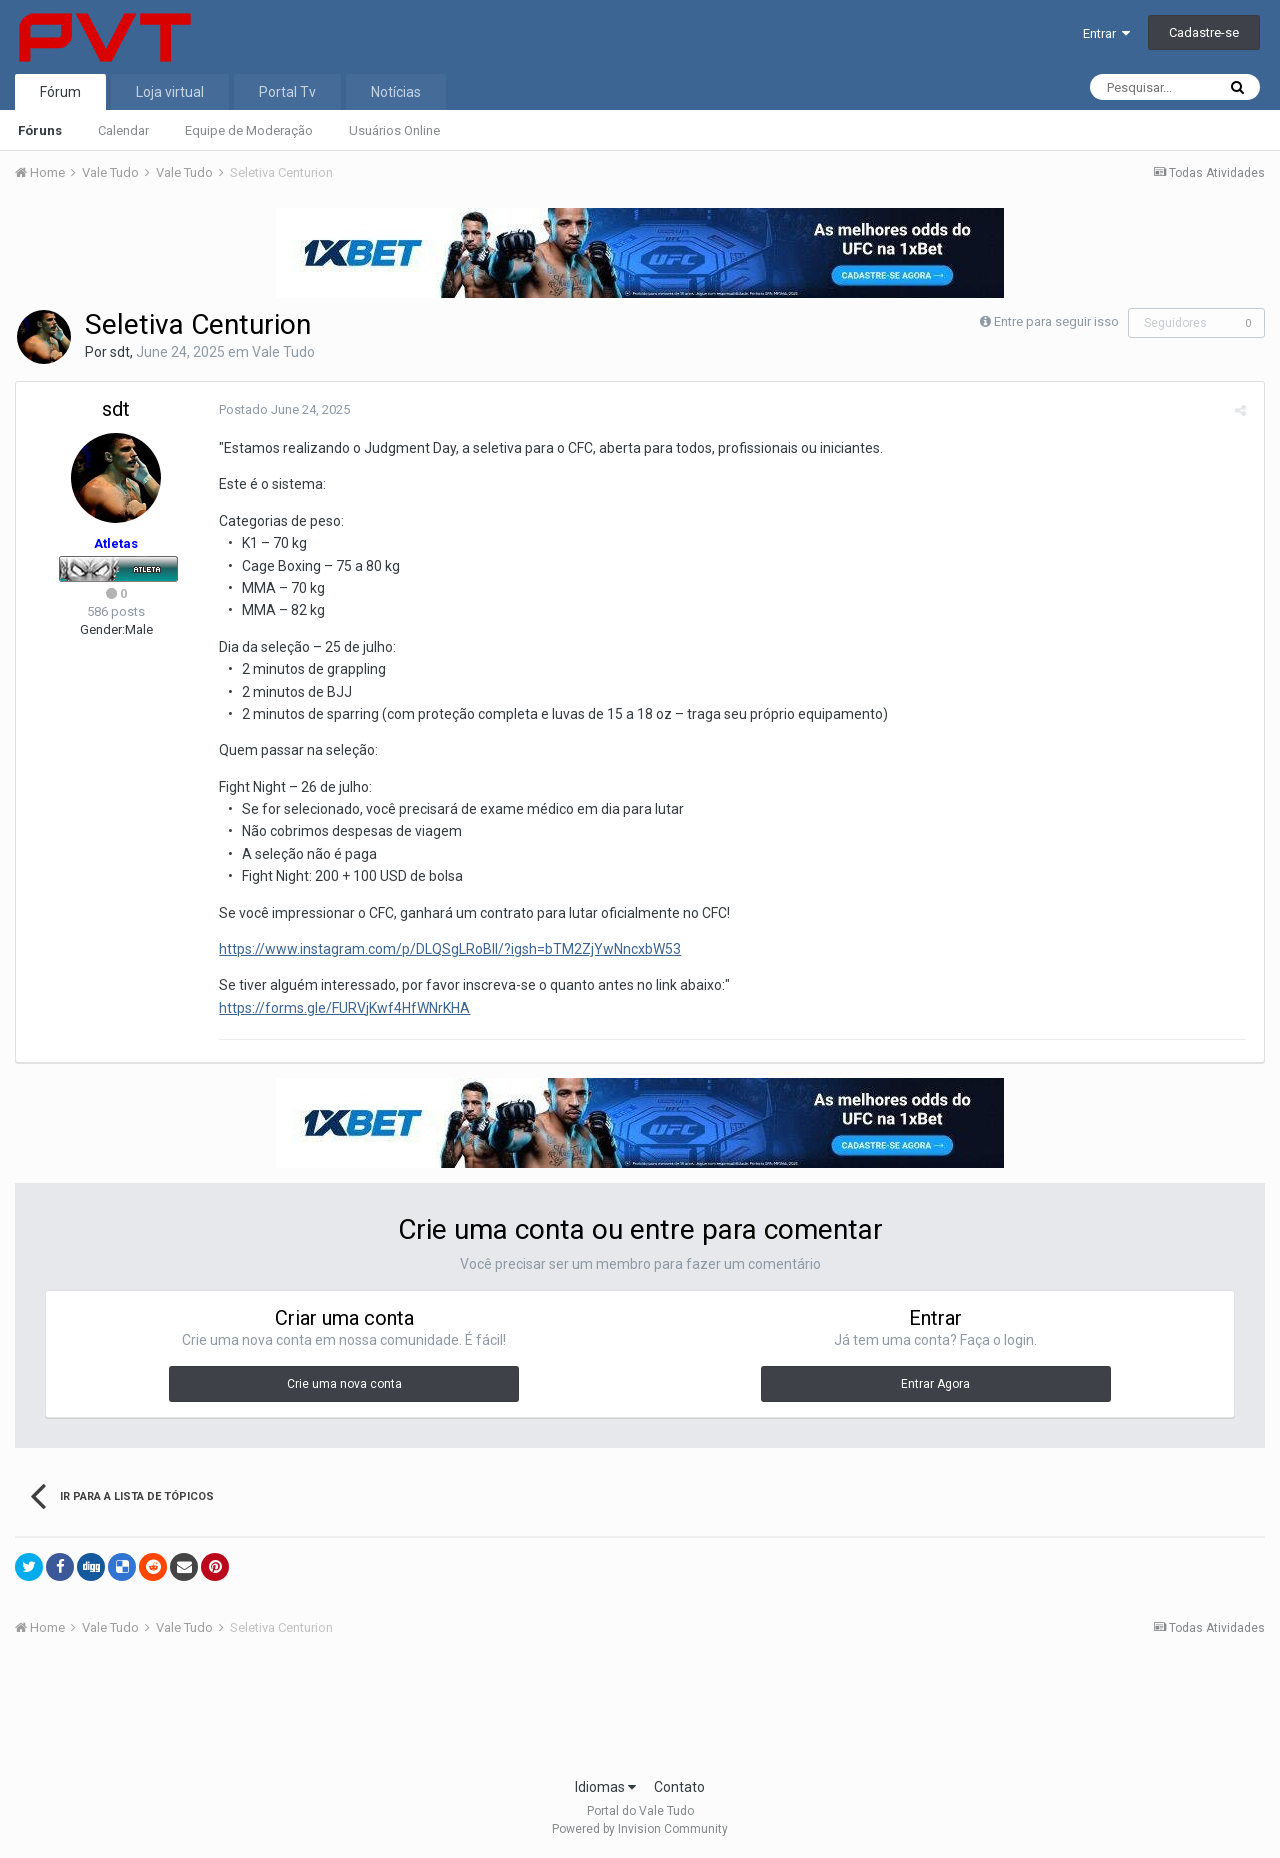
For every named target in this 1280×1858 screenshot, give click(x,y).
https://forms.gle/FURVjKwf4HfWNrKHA (341, 1008)
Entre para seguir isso (1056, 321)
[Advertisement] (640, 1713)
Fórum (60, 92)
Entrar (1106, 33)
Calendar (123, 130)
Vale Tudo (283, 352)
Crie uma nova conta (344, 1384)
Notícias (396, 92)
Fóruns (40, 130)
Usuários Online (394, 130)
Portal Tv (287, 92)
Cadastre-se (1204, 32)
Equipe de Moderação (249, 130)
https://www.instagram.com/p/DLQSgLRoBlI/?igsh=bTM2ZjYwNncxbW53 (447, 949)
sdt (120, 352)
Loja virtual (170, 92)
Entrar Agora (935, 1384)
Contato (679, 1787)
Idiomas (605, 1787)
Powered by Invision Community (640, 1829)
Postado (281, 409)
